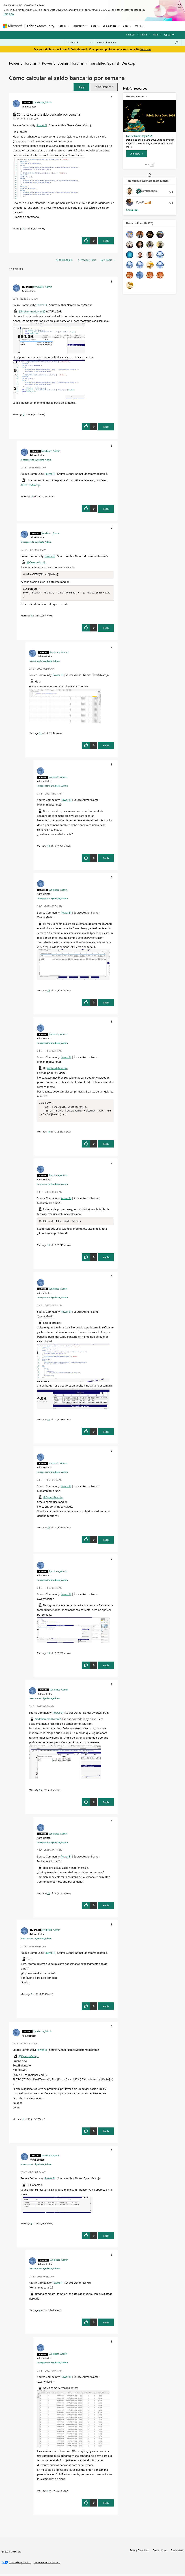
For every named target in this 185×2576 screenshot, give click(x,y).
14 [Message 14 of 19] (48, 846)
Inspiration (78, 25)
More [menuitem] (138, 25)
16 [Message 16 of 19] (48, 1246)
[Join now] (136, 153)
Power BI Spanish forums (62, 62)
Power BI (41, 125)
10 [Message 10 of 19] (48, 1895)
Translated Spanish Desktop (112, 62)
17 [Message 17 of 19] (48, 1421)
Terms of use (159, 2551)
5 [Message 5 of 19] (48, 2492)
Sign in (143, 34)
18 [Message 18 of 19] (48, 1133)
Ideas (93, 25)
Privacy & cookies (139, 2551)
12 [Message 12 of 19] (48, 1529)
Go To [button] (167, 34)
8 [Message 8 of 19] (31, 616)
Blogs (125, 25)
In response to (36, 459)
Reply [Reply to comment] (106, 426)
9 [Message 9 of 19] (39, 1791)
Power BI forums (22, 62)
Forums (62, 25)
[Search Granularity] (79, 42)
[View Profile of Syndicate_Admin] (42, 102)
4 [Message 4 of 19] (39, 2311)
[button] (81, 87)
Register (130, 34)
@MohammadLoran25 (32, 311)
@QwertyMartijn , (29, 2058)
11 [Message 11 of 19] (40, 733)
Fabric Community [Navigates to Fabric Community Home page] (40, 26)
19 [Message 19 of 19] (32, 496)
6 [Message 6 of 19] (23, 414)
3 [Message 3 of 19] (31, 2225)
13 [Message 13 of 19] (48, 1654)
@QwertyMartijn (30, 485)
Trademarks (177, 2551)
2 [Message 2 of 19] (23, 2120)
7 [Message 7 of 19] (31, 1995)
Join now (9, 14)
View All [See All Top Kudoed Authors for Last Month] (132, 210)
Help (155, 34)
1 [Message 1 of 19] (23, 228)
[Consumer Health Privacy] (47, 2564)
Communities (109, 25)
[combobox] (137, 42)
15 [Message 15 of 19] (48, 991)
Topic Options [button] (102, 87)
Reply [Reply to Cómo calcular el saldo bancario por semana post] (106, 240)
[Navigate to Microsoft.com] (12, 26)
